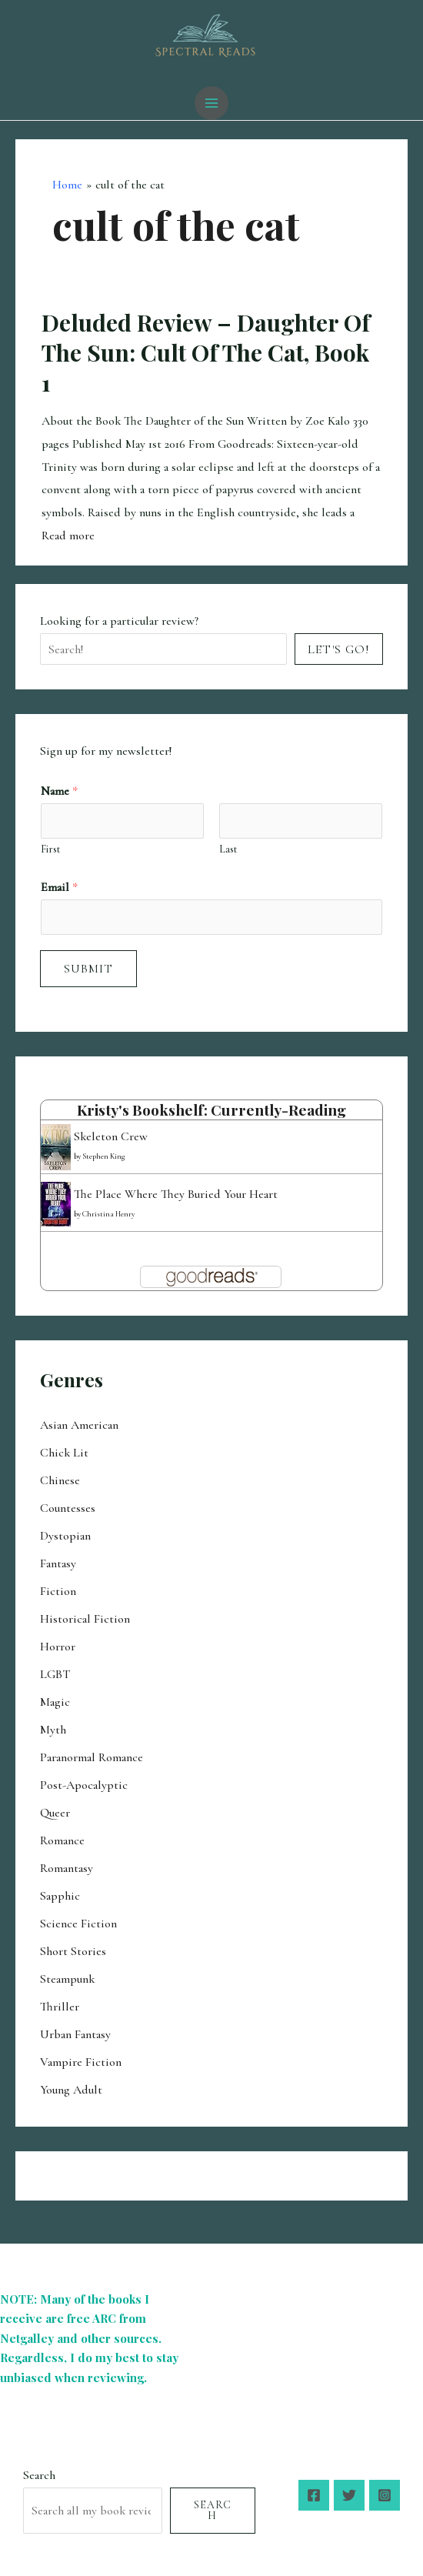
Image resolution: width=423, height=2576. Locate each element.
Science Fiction (78, 1923)
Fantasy (58, 1563)
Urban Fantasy (75, 2034)
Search (39, 2475)
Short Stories (73, 1951)
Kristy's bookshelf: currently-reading (211, 1109)
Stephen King (103, 1156)
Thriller (59, 2006)
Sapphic (60, 1896)
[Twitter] (349, 2495)
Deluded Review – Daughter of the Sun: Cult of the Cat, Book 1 (206, 352)
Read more (68, 535)
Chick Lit (64, 1452)
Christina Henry (108, 1214)
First (50, 849)
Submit (88, 968)
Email (59, 887)
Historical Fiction (85, 1619)
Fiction (58, 1591)
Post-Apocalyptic (84, 1785)
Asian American (79, 1425)
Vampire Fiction (81, 2062)
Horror (57, 1646)
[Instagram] (384, 2495)
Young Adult (71, 2089)
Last (228, 849)
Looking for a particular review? (119, 621)
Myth (53, 1729)
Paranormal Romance (91, 1757)
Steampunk (67, 1979)
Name (59, 791)
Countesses (67, 1508)
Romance (62, 1840)
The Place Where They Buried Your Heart (176, 1194)
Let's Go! (339, 649)
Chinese (60, 1480)
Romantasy (66, 1868)
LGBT (55, 1674)
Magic (55, 1702)
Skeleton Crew (111, 1136)
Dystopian (65, 1535)
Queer (55, 1812)
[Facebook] (313, 2495)
